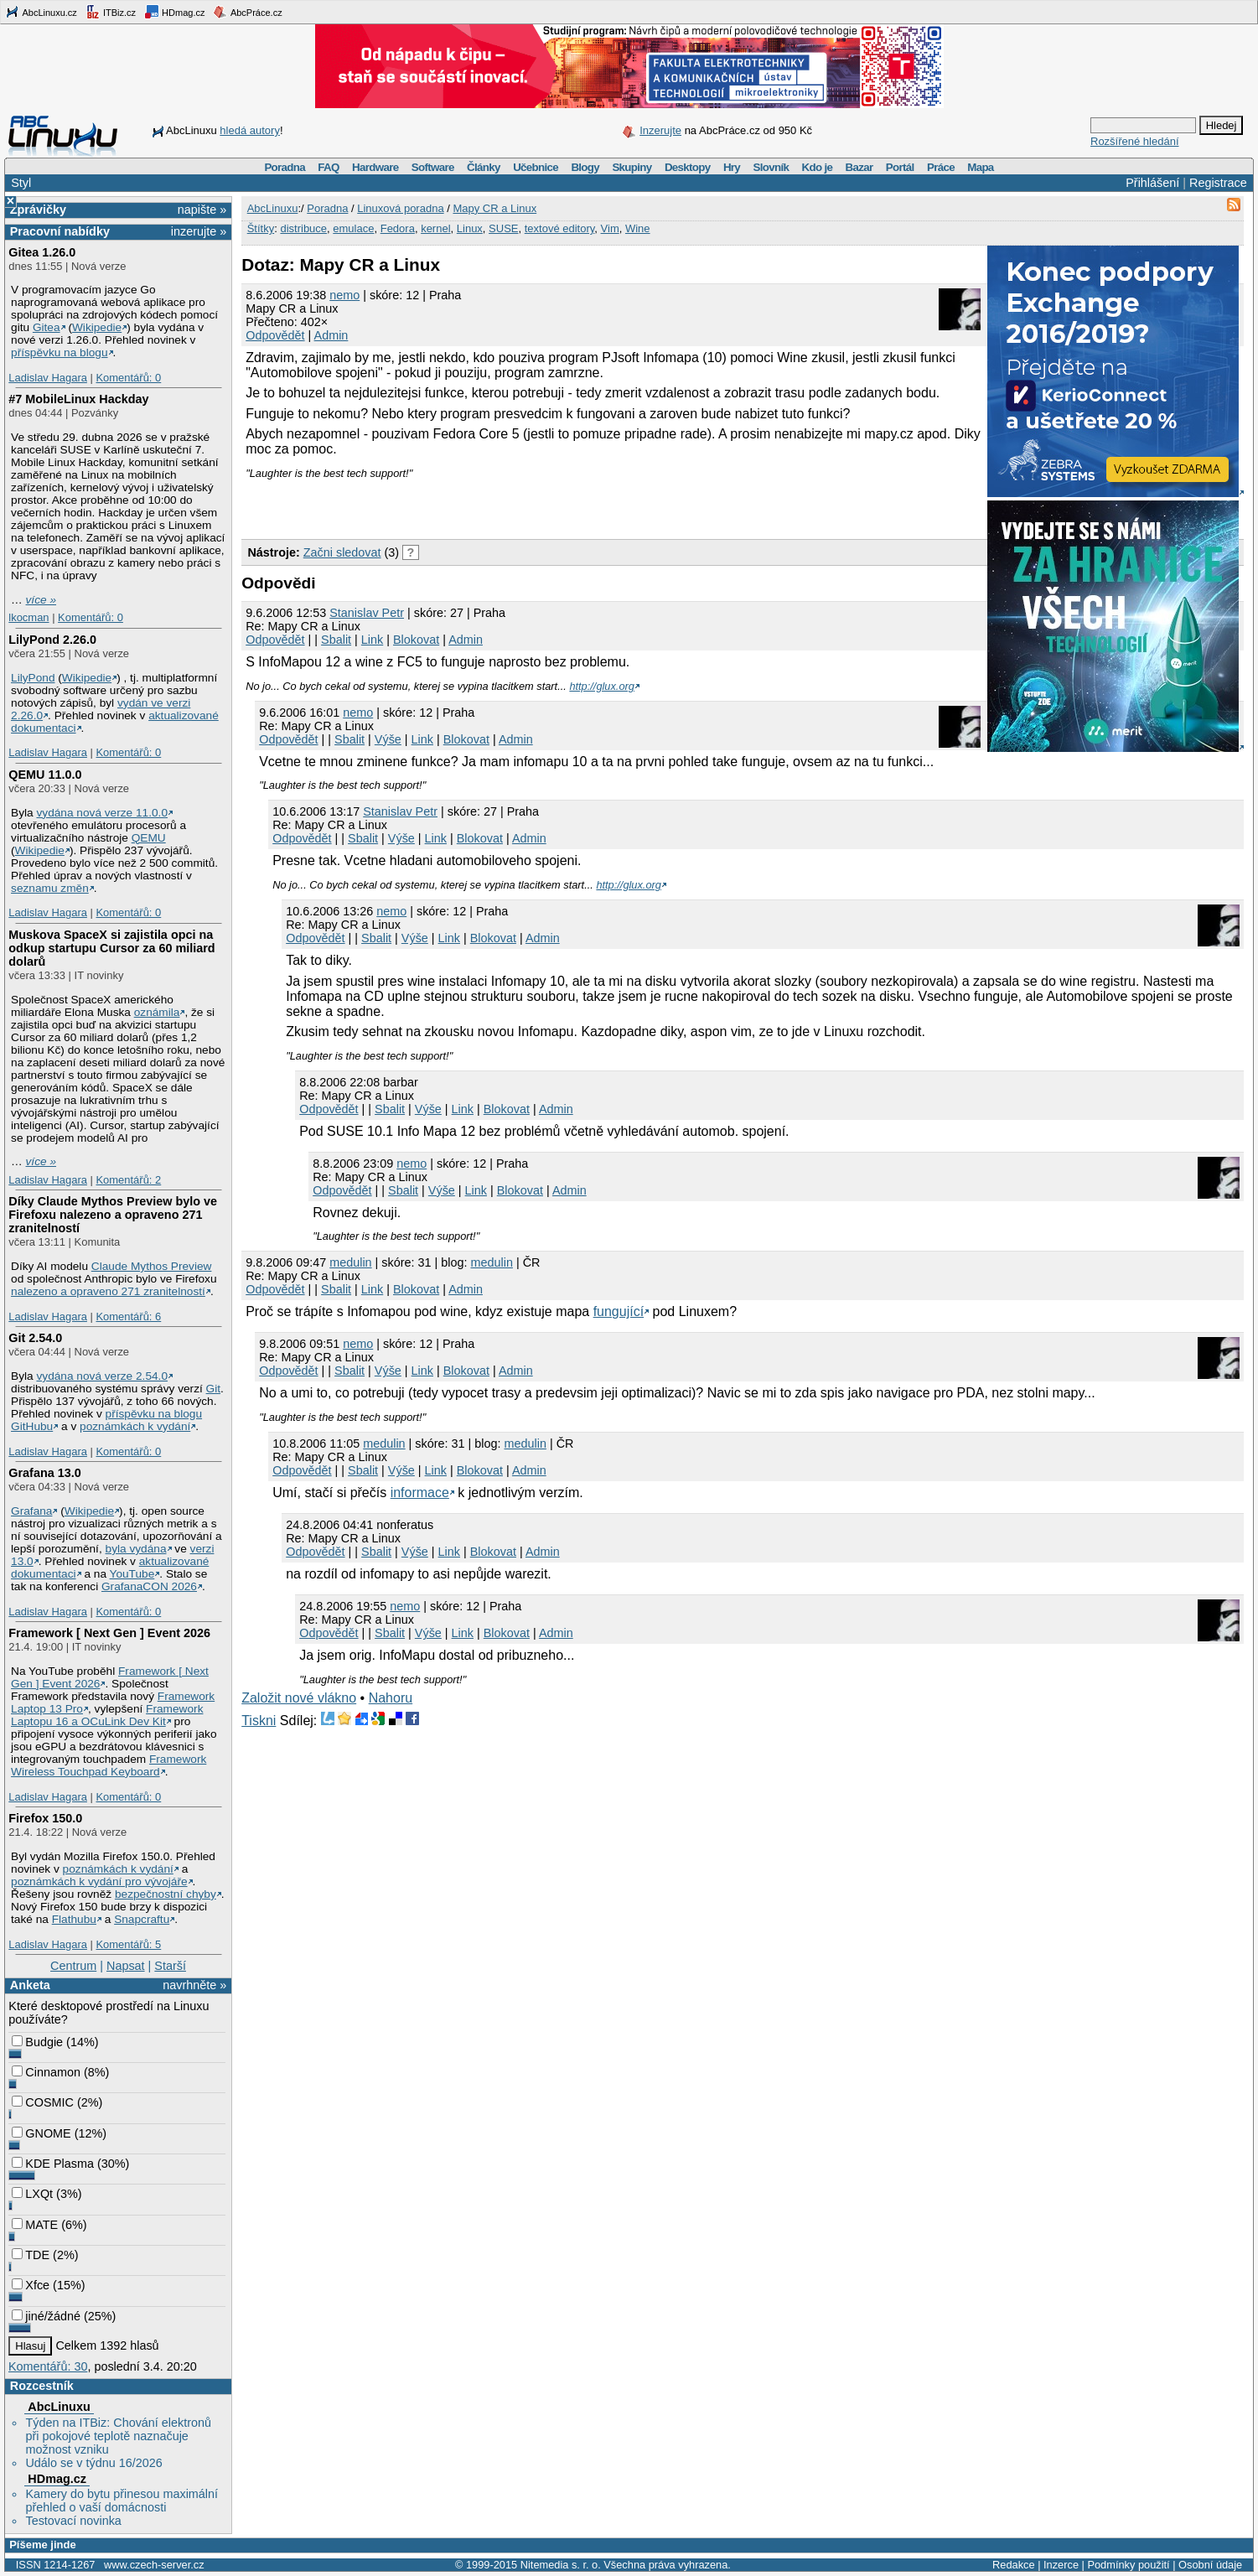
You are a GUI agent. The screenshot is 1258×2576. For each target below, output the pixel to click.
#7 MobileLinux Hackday (78, 399)
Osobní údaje (1210, 2564)
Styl (21, 182)
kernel (435, 228)
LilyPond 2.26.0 (52, 639)
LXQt (32, 2193)
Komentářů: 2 (128, 1180)
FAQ (328, 167)
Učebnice (535, 167)
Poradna (284, 167)
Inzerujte (660, 130)
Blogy (585, 167)
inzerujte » (198, 231)
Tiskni (258, 1720)
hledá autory (250, 130)
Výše (388, 739)
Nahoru (390, 1698)
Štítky (261, 228)
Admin (331, 335)
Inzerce (1061, 2564)
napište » (202, 209)
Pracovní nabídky (60, 231)
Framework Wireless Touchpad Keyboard (108, 1765)
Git (213, 1388)
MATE (35, 2224)
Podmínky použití (1128, 2564)
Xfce (30, 2285)
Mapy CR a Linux (494, 208)
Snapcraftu (141, 1919)
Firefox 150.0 (45, 1818)
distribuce (303, 228)
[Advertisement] (437, 504)
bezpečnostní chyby (165, 1894)
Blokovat (416, 639)
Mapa (980, 167)
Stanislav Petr (366, 612)
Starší (170, 1965)
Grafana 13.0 (44, 1473)
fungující (618, 1311)
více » (41, 599)
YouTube (132, 1574)
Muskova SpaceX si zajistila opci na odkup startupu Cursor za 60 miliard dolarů (111, 948)
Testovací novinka (73, 2520)
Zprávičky (38, 209)
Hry (731, 167)
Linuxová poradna (400, 208)
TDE (30, 2255)
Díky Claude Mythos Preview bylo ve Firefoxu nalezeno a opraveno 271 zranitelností (112, 1215)
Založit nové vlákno (298, 1698)
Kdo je (816, 167)
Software (433, 167)
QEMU (149, 838)
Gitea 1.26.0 (41, 252)
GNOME (41, 2133)
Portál (900, 167)
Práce (941, 167)
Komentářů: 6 (128, 1316)
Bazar (859, 167)
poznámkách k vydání (135, 1426)
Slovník (771, 167)
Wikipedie (97, 327)
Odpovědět (275, 335)
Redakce (1013, 2564)
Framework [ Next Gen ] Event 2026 (109, 1633)
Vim (610, 228)
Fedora (398, 228)
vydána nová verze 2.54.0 (102, 1376)
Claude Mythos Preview (151, 1266)
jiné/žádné (46, 2316)
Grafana (31, 1511)
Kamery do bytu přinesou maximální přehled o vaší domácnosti (121, 2500)
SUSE (503, 228)
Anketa (30, 1985)
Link (372, 639)
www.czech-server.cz (154, 2564)
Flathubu (74, 1919)
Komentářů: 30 (47, 2366)
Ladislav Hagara (47, 377)
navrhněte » (194, 1985)
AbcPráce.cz (247, 11)
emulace (353, 228)
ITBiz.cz (110, 11)
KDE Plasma (53, 2163)
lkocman (28, 617)
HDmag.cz (174, 11)
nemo (344, 295)
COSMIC (43, 2102)
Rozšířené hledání (1134, 141)
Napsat (125, 1965)
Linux (470, 228)
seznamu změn (50, 888)
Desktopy (688, 167)
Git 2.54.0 (35, 1338)
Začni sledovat (342, 552)
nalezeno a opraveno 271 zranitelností (108, 1291)
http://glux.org (601, 686)
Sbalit (336, 639)
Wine (637, 228)
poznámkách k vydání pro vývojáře (99, 1881)
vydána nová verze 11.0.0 (102, 812)
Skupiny (631, 167)
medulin (350, 1262)
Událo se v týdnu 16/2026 (93, 2463)
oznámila (157, 1012)
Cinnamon (46, 2072)
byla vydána (136, 1548)
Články (483, 167)
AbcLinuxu (59, 2406)
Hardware (375, 167)
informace (420, 1492)
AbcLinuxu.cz (41, 11)
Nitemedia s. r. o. (560, 2564)
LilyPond (32, 677)
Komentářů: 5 (128, 1944)
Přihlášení (1152, 182)
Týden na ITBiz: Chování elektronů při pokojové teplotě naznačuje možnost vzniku (118, 2436)
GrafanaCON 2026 (149, 1586)
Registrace (1218, 182)
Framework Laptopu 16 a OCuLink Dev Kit (107, 1715)
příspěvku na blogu (59, 352)
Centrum (73, 1965)
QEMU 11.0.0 (44, 774)
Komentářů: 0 (128, 377)
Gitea (46, 327)
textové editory (560, 228)
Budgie (37, 2042)
